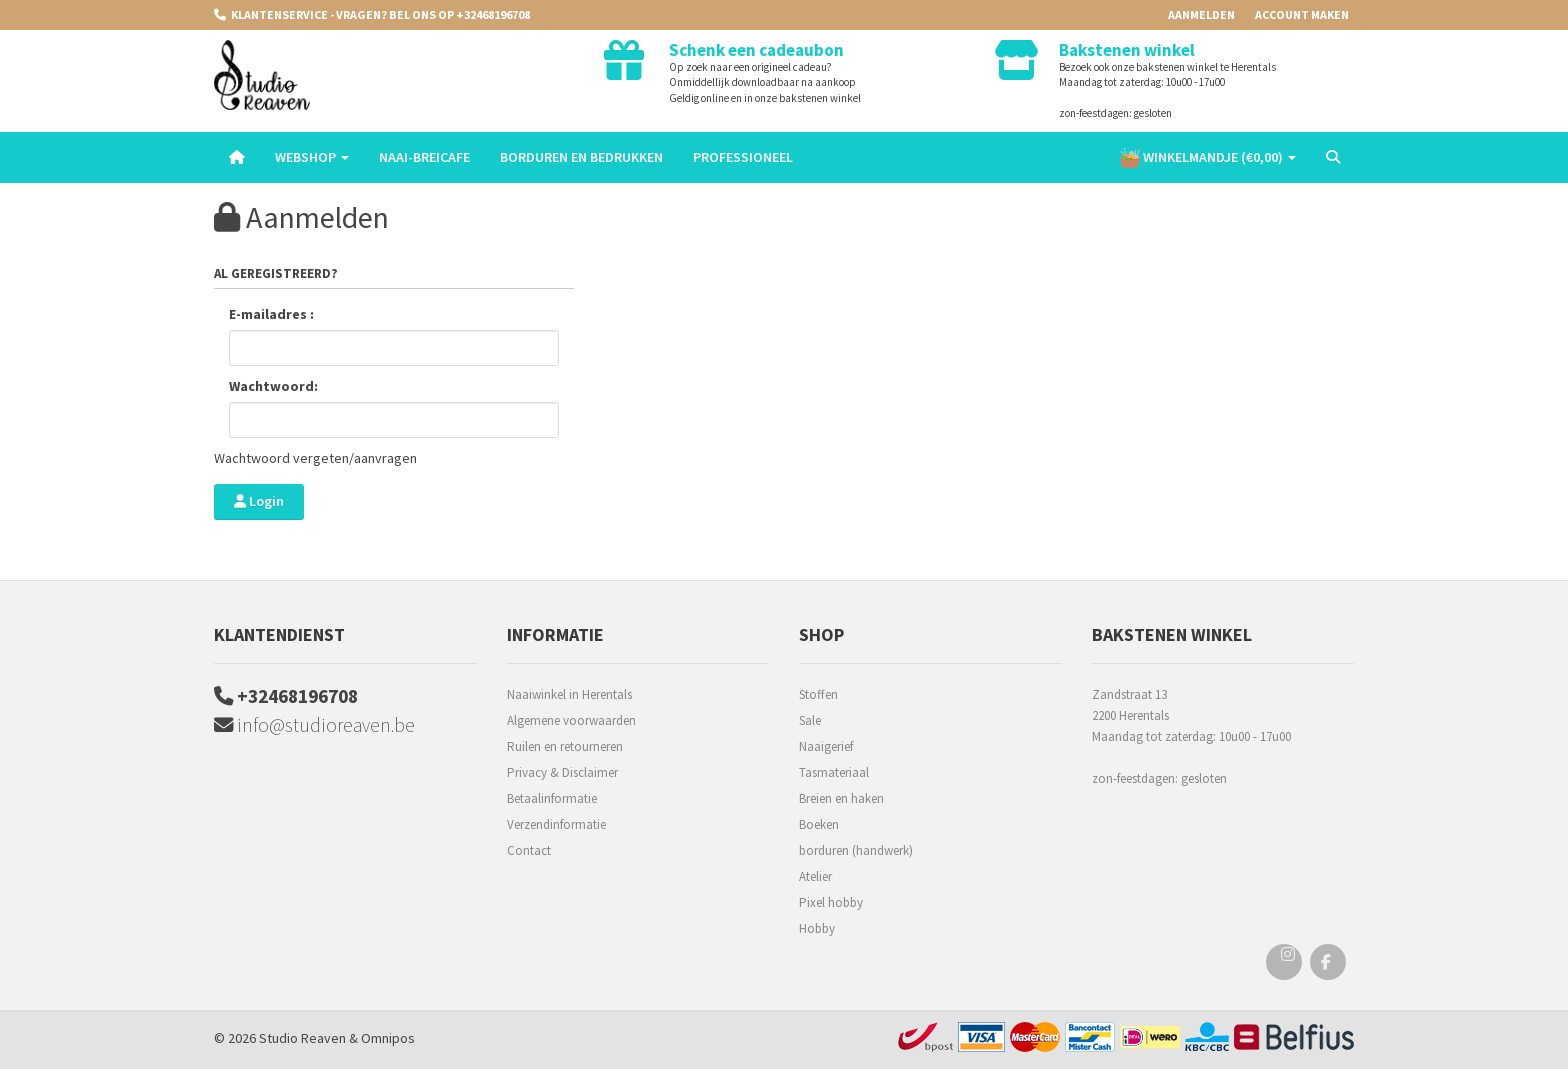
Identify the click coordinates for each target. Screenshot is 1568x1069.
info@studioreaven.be (316, 726)
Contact (529, 850)
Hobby (817, 928)
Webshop (312, 157)
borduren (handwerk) (856, 850)
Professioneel (743, 157)
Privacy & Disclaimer (562, 772)
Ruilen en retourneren (565, 746)
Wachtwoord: (273, 386)
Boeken (819, 824)
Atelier (815, 876)
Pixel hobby (831, 902)
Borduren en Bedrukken (581, 157)
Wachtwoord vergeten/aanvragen (315, 458)
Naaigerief (826, 746)
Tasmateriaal (834, 772)
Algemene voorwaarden (571, 720)
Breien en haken (841, 798)
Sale (810, 720)
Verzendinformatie (556, 824)
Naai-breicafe (424, 157)
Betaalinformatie (552, 798)
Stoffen (818, 694)
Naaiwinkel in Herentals (569, 694)
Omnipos (388, 1038)
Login (259, 501)
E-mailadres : (271, 314)
